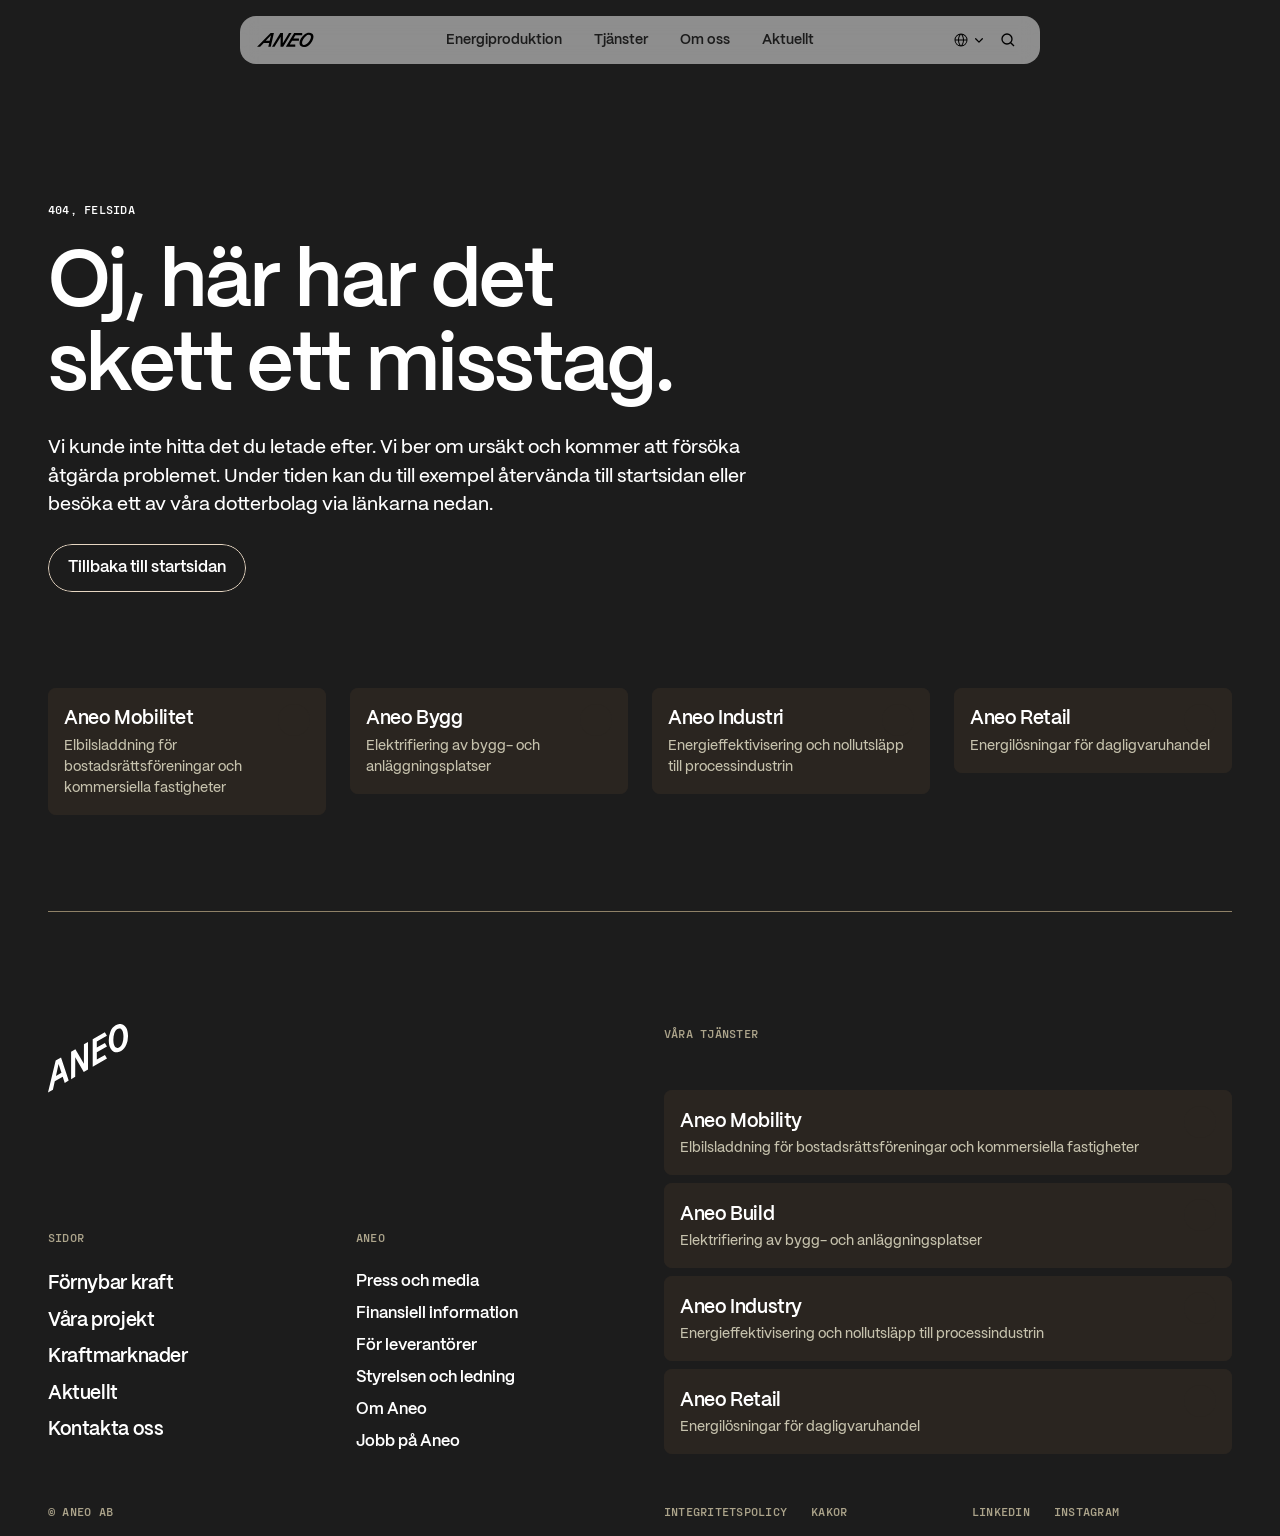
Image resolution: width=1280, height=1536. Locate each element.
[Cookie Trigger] (829, 1511)
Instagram (1086, 1511)
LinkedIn (1001, 1511)
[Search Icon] (1008, 40)
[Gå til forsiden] (285, 40)
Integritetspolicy (725, 1511)
